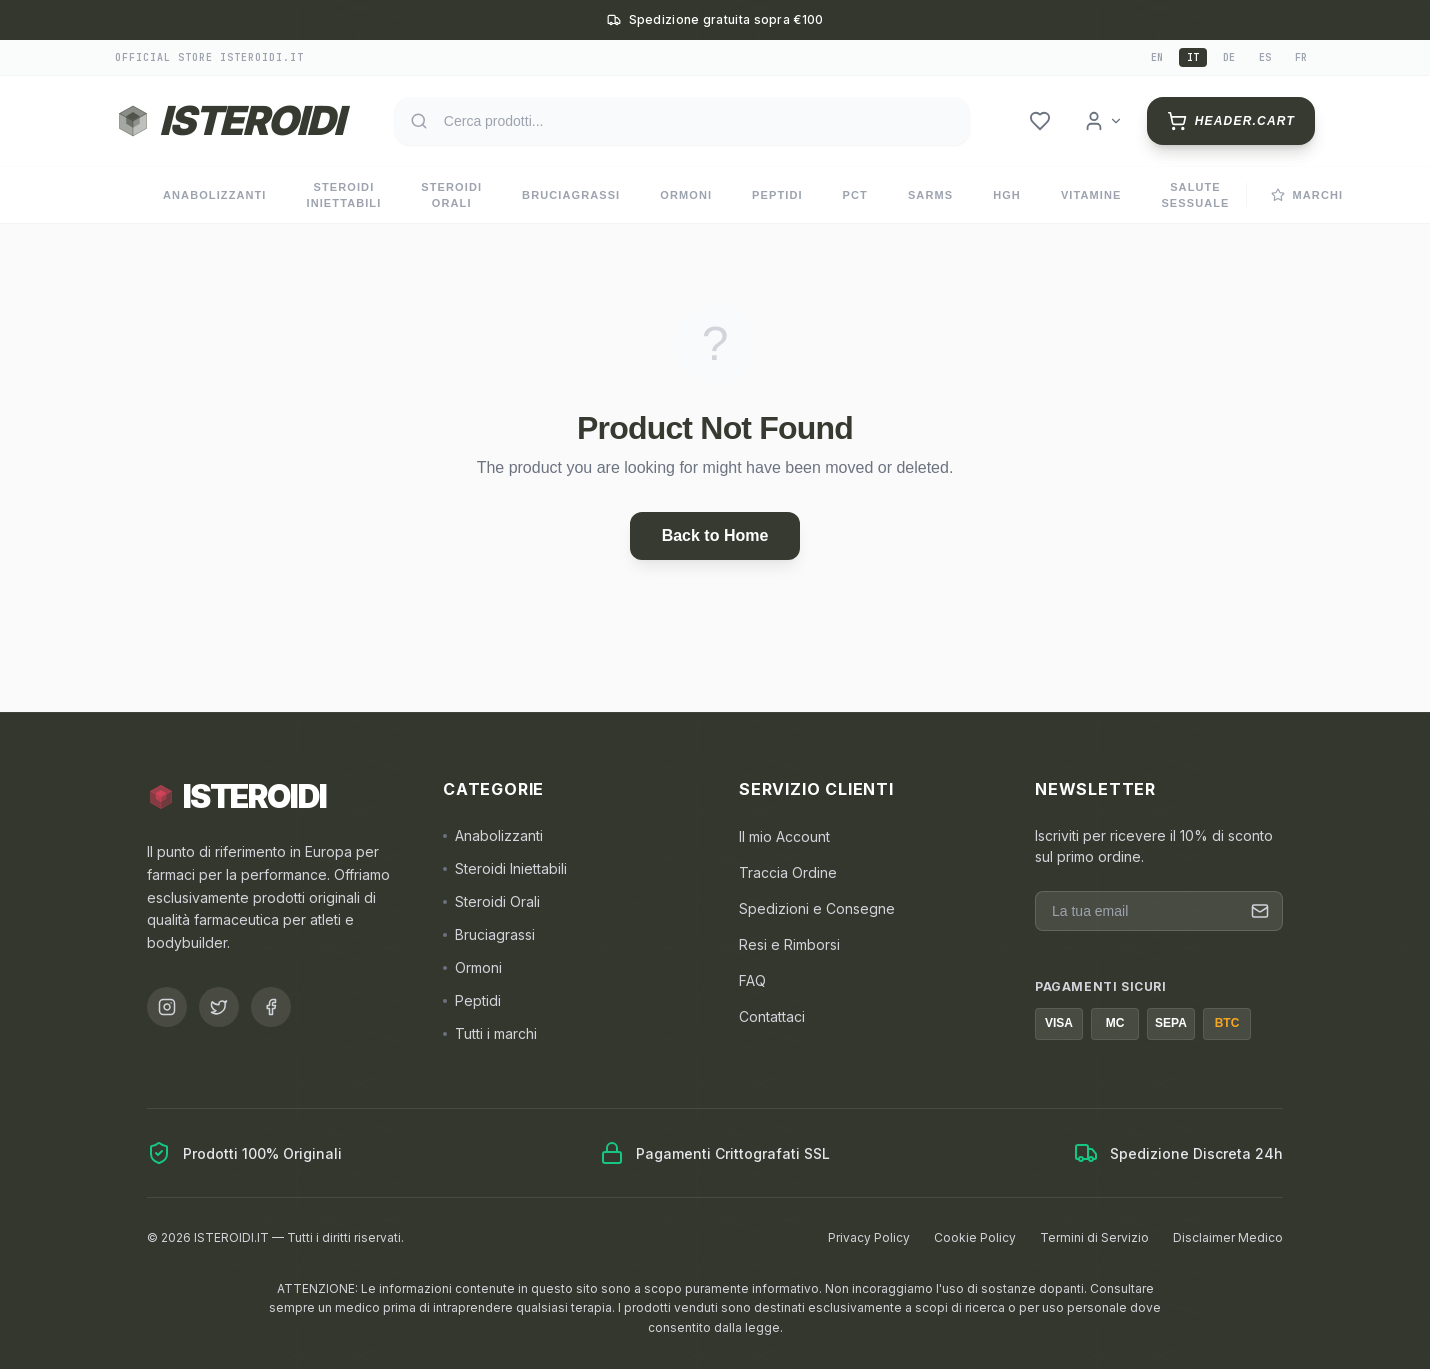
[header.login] (1103, 121)
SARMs (930, 195)
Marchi (1307, 195)
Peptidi (777, 195)
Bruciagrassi (571, 195)
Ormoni (686, 195)
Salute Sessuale (1195, 195)
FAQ (752, 980)
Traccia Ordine (788, 872)
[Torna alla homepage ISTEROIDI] (229, 121)
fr (1301, 57)
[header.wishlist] (1040, 121)
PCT (855, 195)
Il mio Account (784, 836)
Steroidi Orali (451, 195)
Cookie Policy (975, 1237)
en (1157, 57)
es (1265, 57)
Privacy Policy (869, 1237)
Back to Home (715, 535)
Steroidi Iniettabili (344, 195)
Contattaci (772, 1016)
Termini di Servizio (1094, 1237)
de (1229, 57)
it (1193, 57)
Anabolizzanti (215, 195)
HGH (1007, 195)
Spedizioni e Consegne (817, 908)
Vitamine (1091, 195)
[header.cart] (1231, 121)
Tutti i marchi (490, 1033)
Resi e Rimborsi (789, 944)
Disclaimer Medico (1228, 1237)
